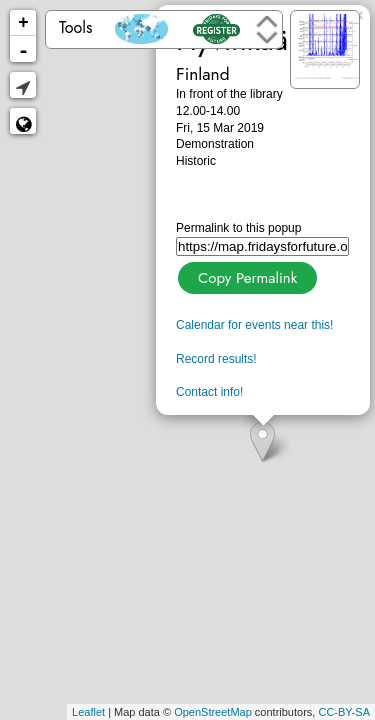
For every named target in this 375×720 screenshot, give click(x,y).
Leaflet (88, 712)
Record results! (216, 359)
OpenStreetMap (213, 712)
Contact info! (209, 392)
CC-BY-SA (344, 712)
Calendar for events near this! (254, 325)
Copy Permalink (245, 275)
